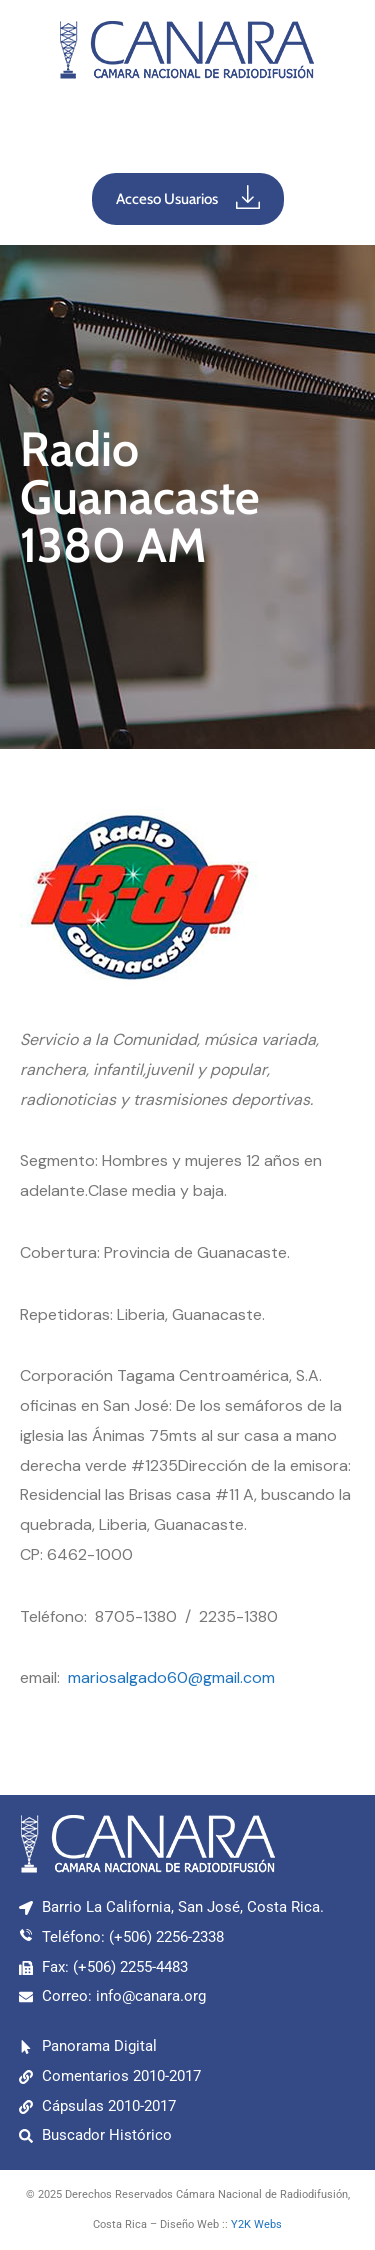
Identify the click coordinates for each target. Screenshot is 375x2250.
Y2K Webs (256, 2224)
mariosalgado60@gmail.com (171, 1677)
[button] (187, 131)
